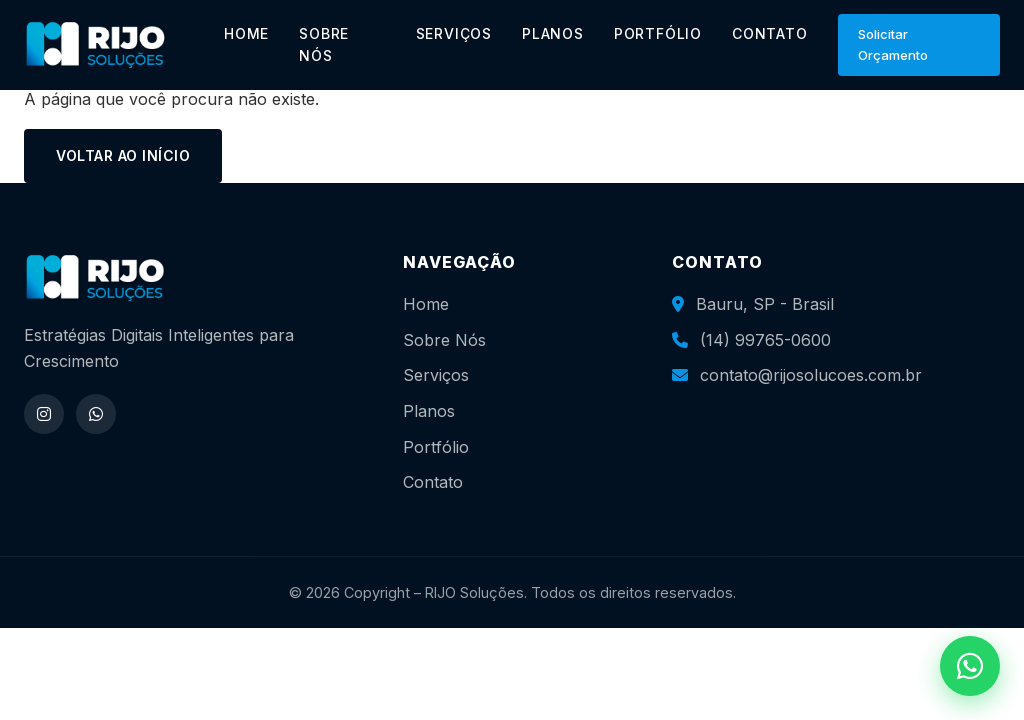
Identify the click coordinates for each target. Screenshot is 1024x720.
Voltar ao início (123, 155)
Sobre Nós (444, 340)
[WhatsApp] (96, 414)
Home (426, 304)
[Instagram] (44, 414)
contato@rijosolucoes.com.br (811, 375)
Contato (433, 482)
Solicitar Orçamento (893, 44)
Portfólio (436, 447)
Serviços (436, 375)
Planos (429, 411)
